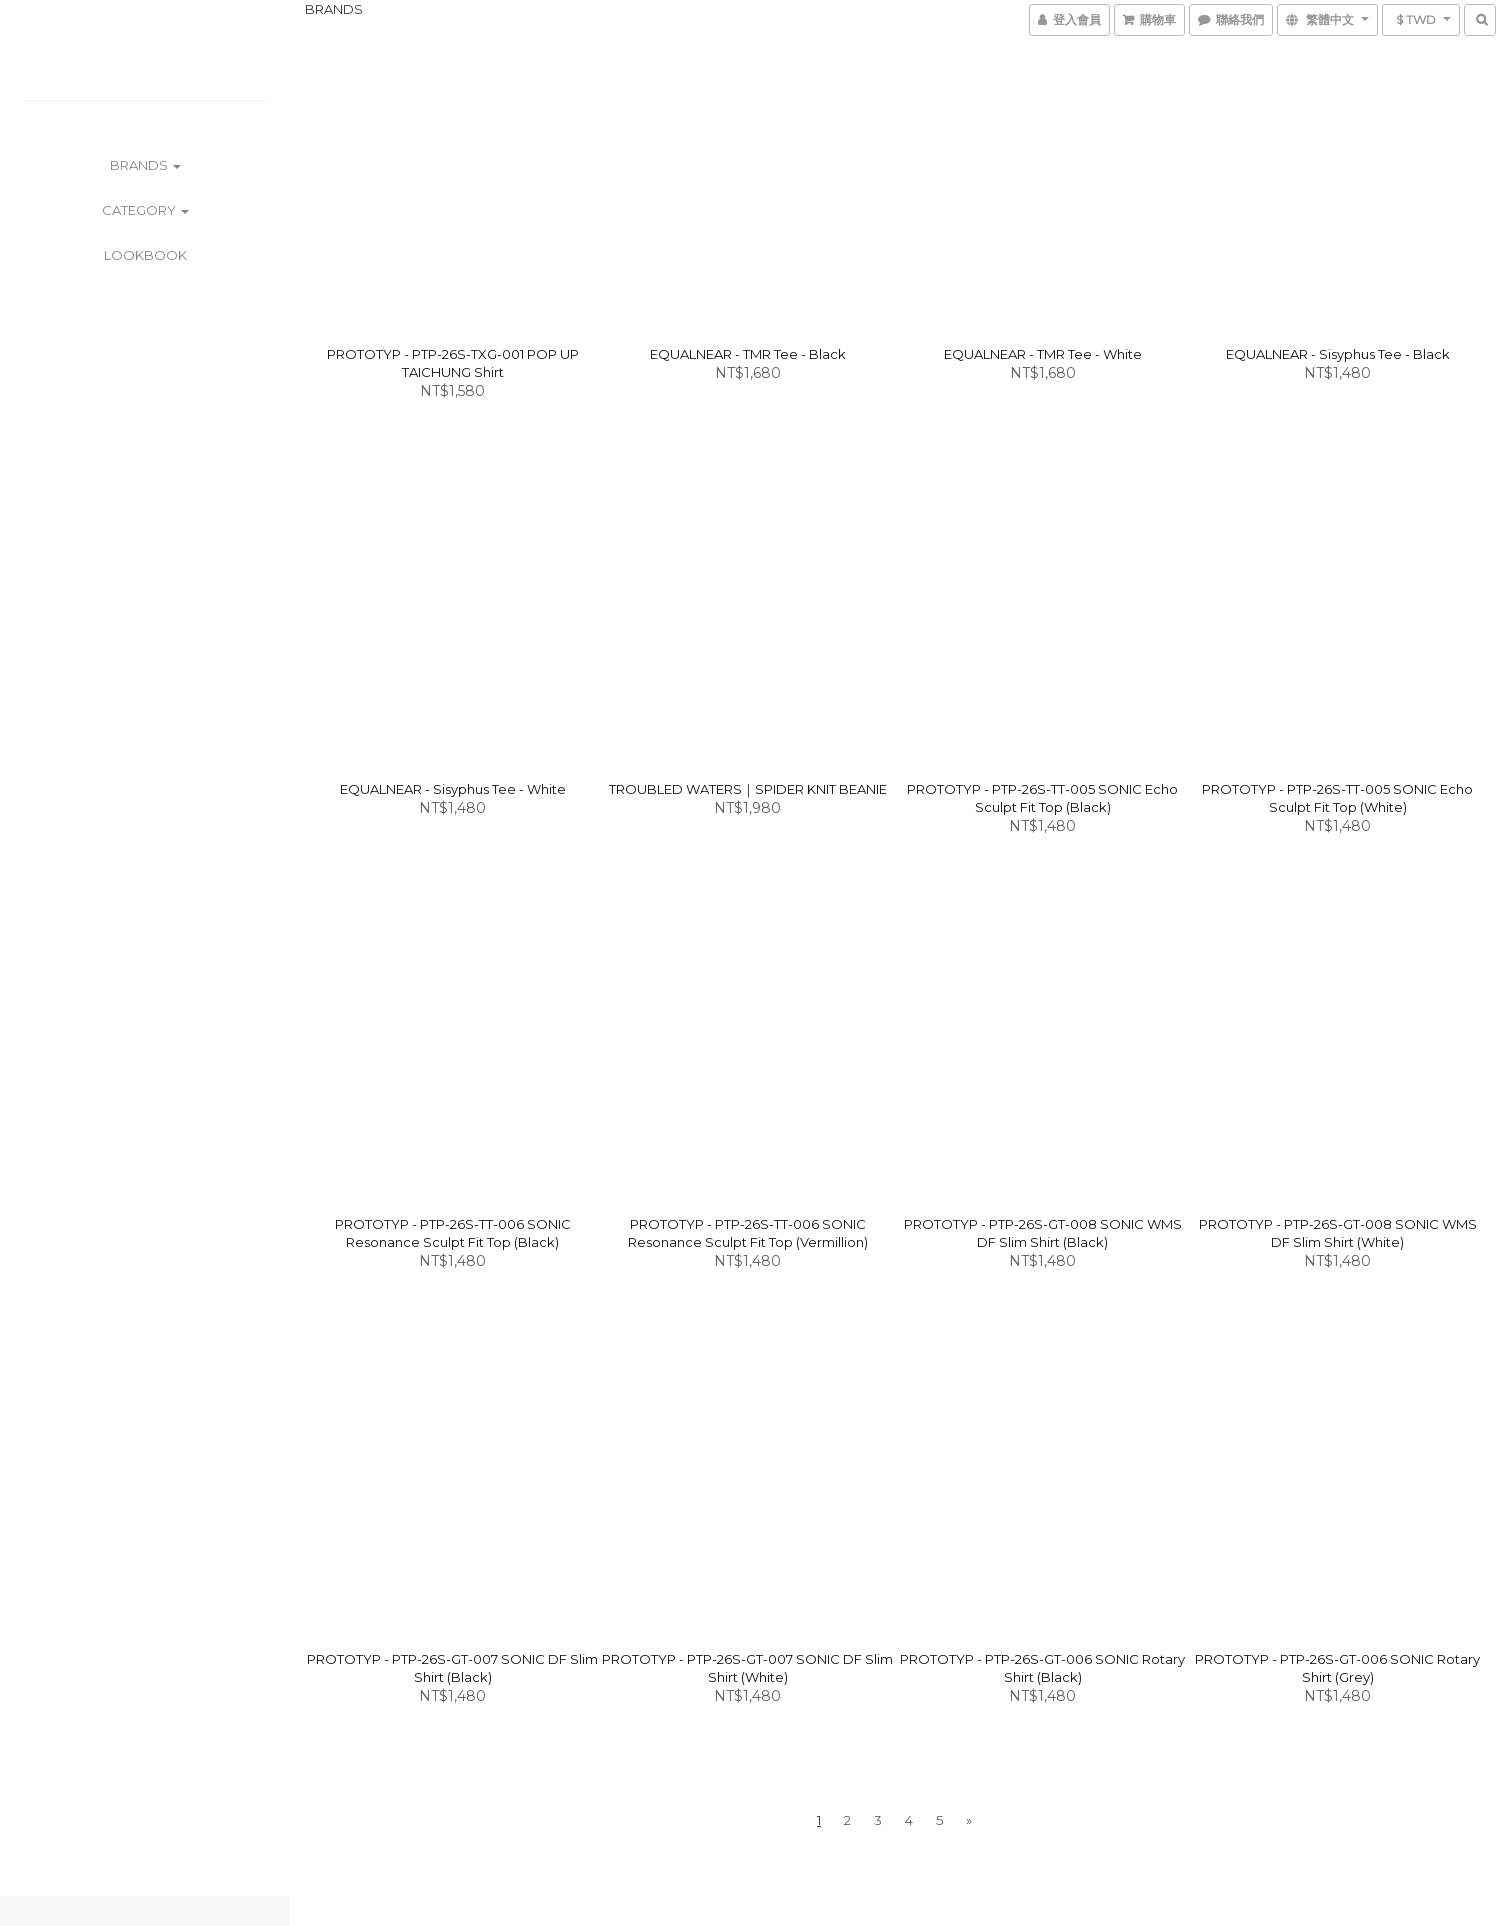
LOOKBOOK (145, 255)
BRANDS (145, 165)
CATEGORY (145, 210)
